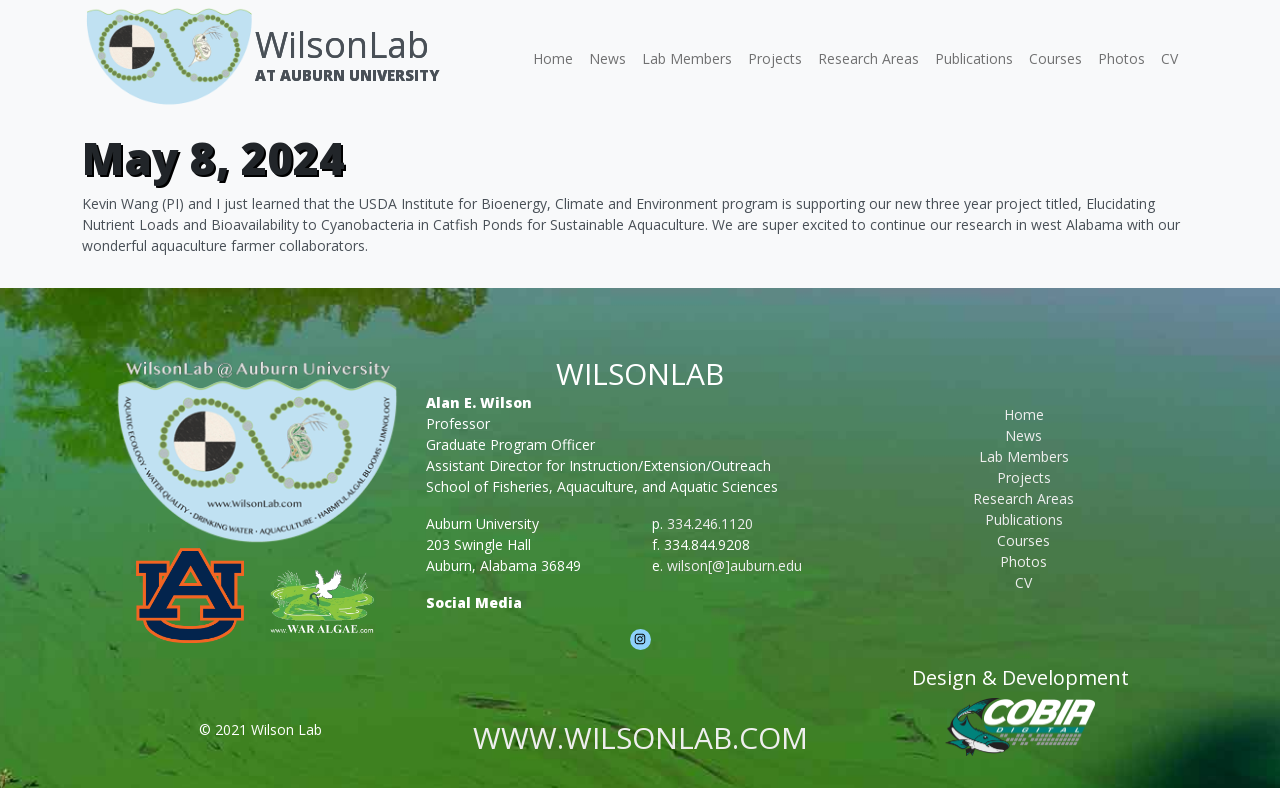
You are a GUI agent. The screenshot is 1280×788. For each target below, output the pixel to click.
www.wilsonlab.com (640, 737)
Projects (775, 58)
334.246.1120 (710, 523)
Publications (974, 58)
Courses (1055, 58)
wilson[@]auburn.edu (734, 565)
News (607, 58)
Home (553, 58)
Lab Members (687, 58)
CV (1169, 58)
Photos (1121, 58)
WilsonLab (342, 44)
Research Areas (868, 58)
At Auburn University (347, 75)
